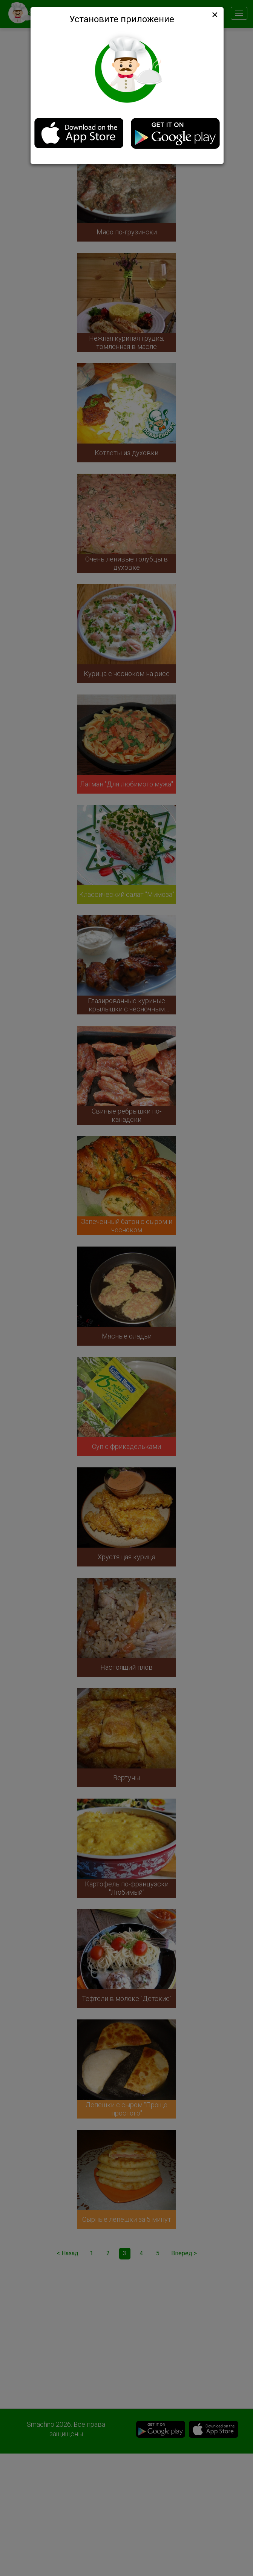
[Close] (214, 14)
